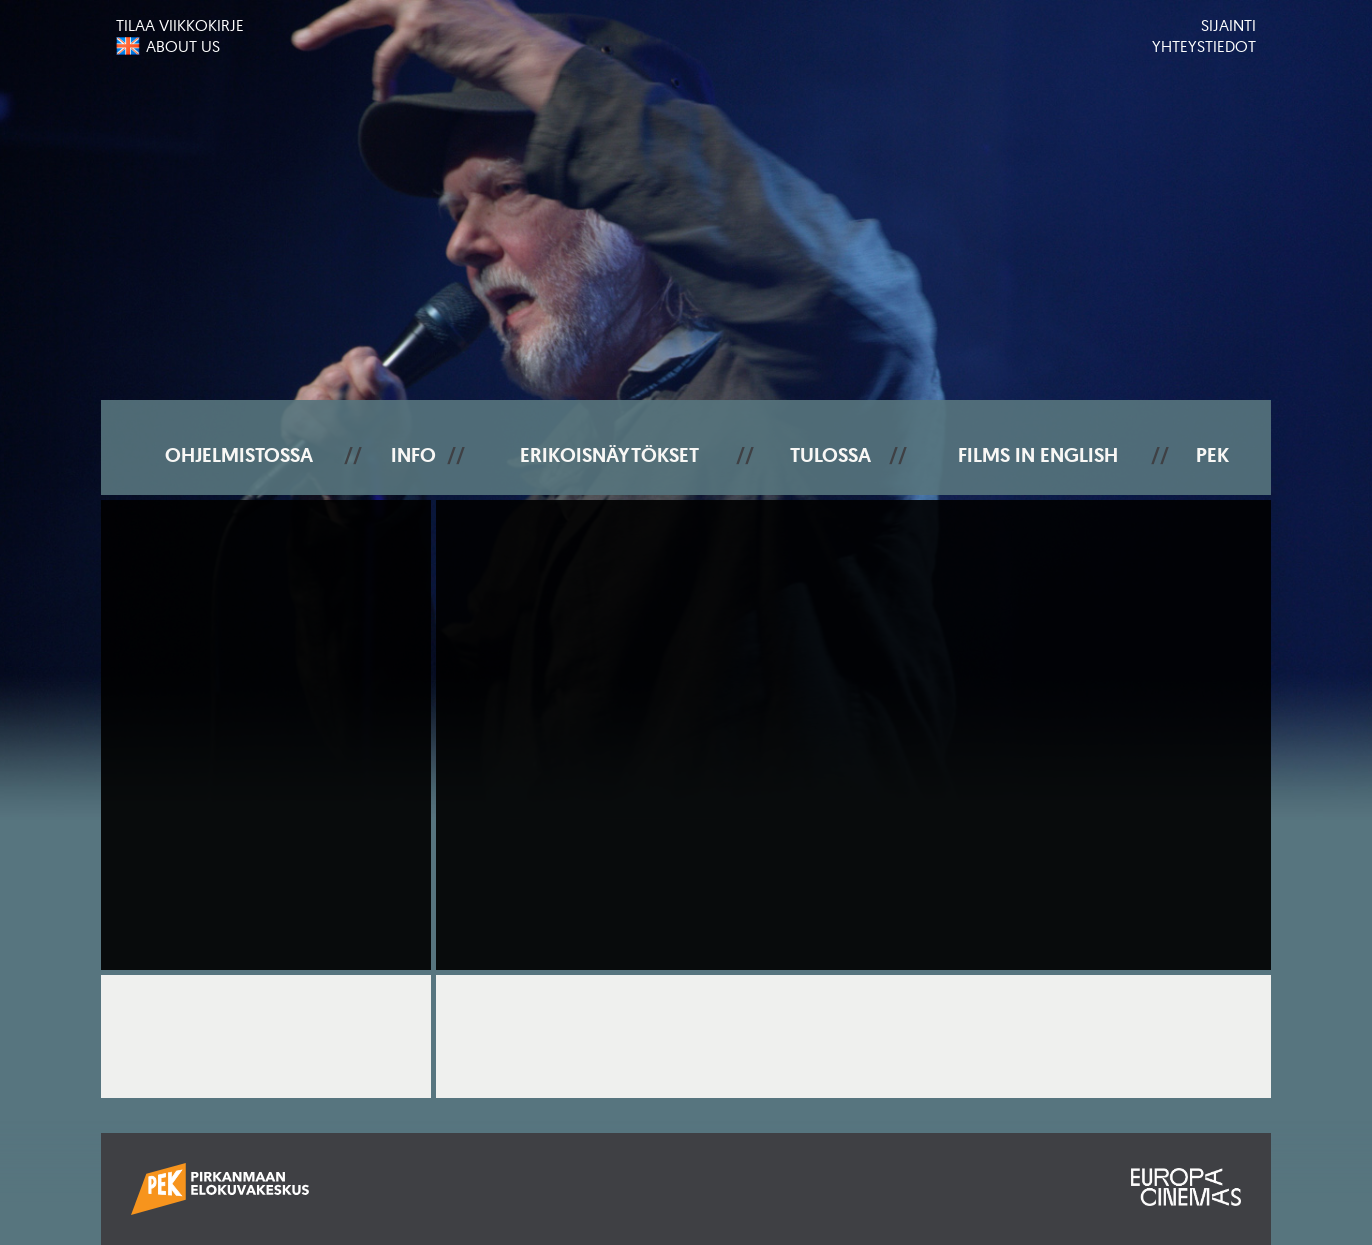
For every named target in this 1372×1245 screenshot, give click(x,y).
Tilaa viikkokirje (180, 25)
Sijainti (1228, 25)
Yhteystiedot (1204, 46)
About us (183, 46)
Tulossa (830, 455)
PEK (1212, 455)
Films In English (1038, 455)
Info (413, 455)
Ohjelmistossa (239, 455)
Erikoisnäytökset (609, 455)
